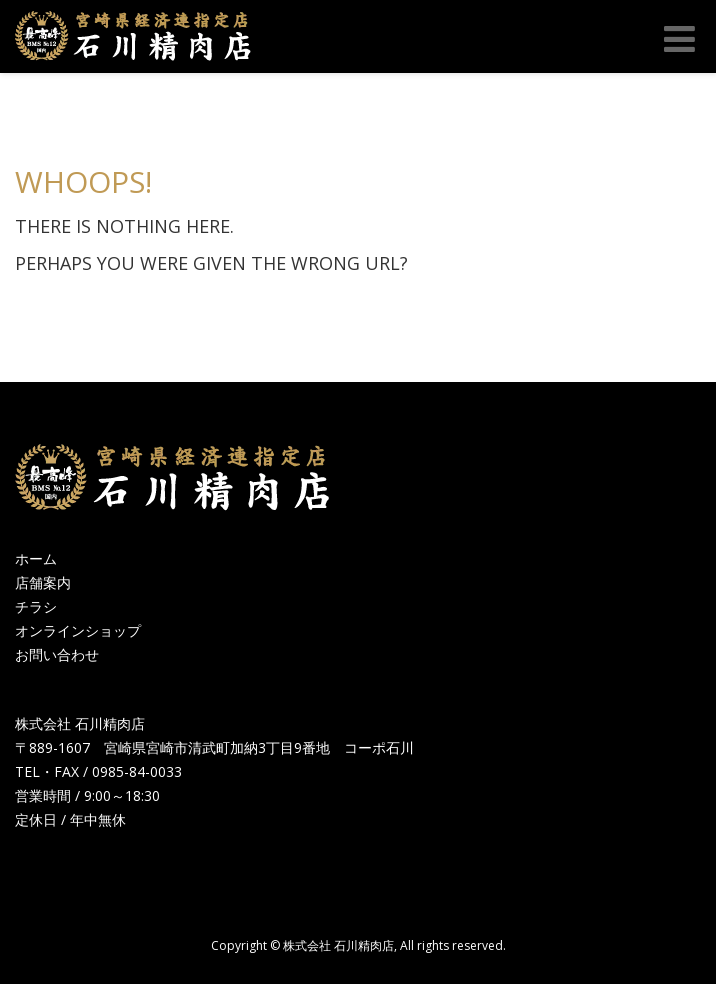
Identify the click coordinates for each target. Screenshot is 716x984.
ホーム (36, 558)
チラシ (36, 606)
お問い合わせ (57, 654)
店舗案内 (43, 582)
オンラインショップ (78, 630)
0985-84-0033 (137, 771)
